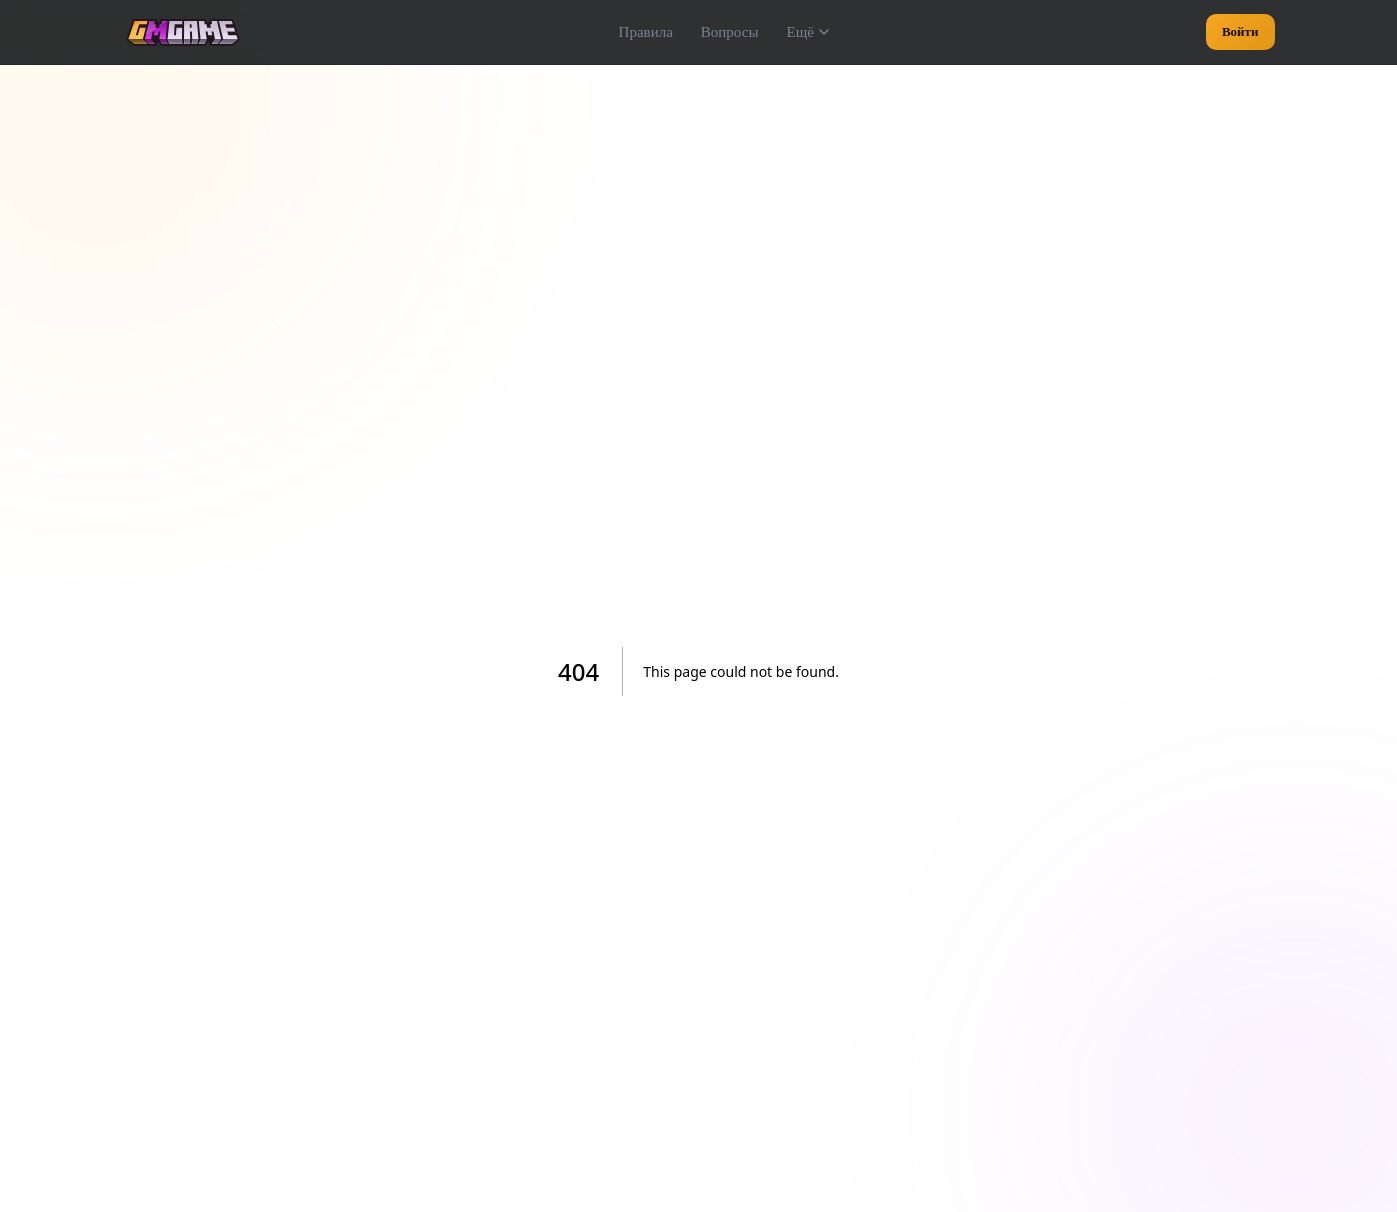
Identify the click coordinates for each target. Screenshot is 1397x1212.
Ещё (807, 32)
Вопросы (730, 32)
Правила (646, 32)
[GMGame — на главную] (183, 32)
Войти (1240, 32)
